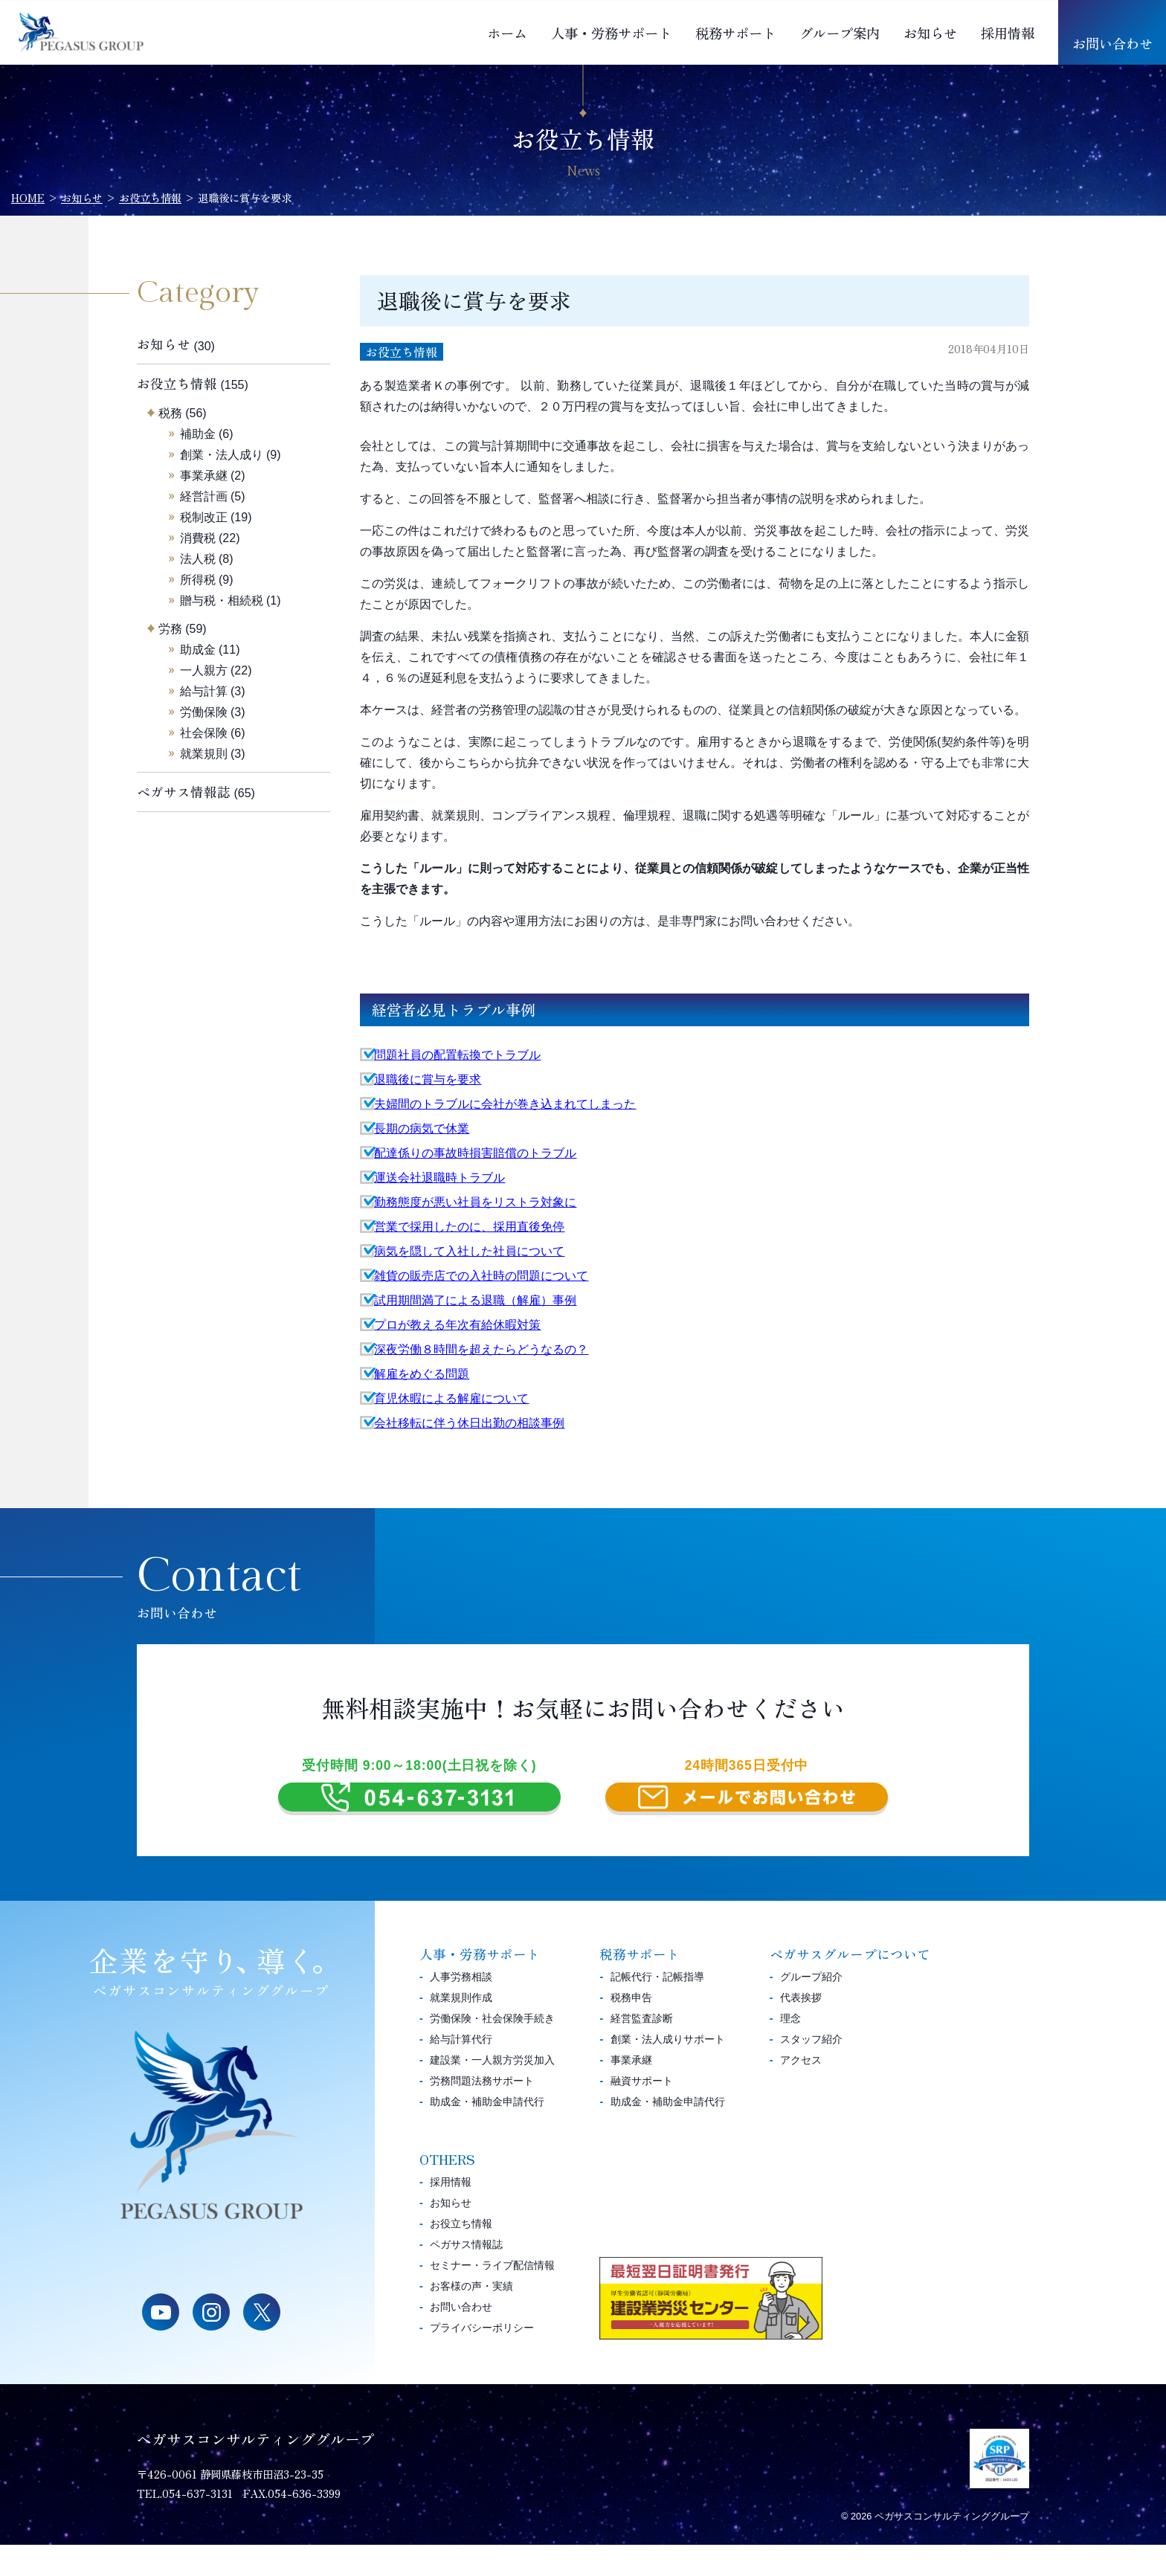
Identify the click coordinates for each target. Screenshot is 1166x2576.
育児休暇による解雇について (451, 1398)
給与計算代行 (461, 2070)
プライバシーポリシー (482, 2359)
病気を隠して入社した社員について (469, 1251)
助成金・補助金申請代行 (487, 2133)
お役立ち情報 (401, 352)
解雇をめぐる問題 (421, 1374)
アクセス (801, 2091)
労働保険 (204, 712)
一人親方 (204, 670)
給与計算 (204, 691)
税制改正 (204, 517)
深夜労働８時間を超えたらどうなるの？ (481, 1349)
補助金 (198, 434)
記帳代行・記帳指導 (657, 2008)
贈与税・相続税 (221, 600)
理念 (790, 2049)
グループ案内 (839, 32)
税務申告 (631, 2029)
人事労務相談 (461, 2008)
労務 (170, 628)
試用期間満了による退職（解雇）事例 (475, 1300)
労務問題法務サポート (482, 2112)
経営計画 (204, 496)
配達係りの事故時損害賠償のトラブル (475, 1153)
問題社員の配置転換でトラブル (457, 1055)
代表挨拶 (801, 2029)
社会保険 (204, 733)
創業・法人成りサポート (668, 2070)
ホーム (507, 32)
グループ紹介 (811, 2008)
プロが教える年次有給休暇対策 (457, 1324)
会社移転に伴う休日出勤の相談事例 (469, 1423)
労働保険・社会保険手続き (492, 2049)
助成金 (198, 649)
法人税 (198, 559)
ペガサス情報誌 (184, 791)
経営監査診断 (642, 2049)
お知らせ (930, 32)
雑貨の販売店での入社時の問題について (481, 1275)
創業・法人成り (221, 454)
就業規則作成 (461, 2029)
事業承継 (204, 475)
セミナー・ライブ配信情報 (492, 2296)
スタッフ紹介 (811, 2070)
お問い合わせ (1112, 43)
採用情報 (1007, 32)
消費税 (198, 538)
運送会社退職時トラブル (439, 1177)
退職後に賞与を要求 (427, 1079)
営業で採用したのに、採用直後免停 (469, 1226)
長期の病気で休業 (421, 1128)
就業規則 (204, 753)
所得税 (198, 579)
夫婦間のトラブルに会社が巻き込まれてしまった (505, 1104)
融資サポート (642, 2112)
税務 (170, 413)
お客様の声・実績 (471, 2317)
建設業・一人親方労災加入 (492, 2091)
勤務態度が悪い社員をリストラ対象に (475, 1202)
